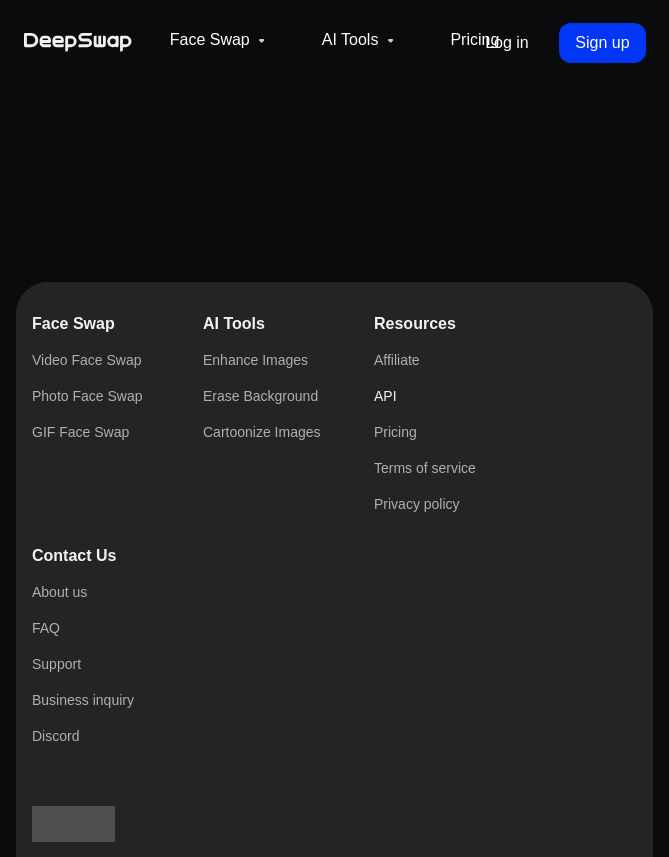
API (37, 636)
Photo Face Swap (79, 492)
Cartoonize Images (84, 582)
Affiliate (51, 618)
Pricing (537, 75)
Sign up (580, 131)
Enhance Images (76, 546)
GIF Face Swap (74, 510)
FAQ (39, 744)
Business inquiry (77, 780)
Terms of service (77, 672)
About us (53, 726)
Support (49, 762)
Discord (49, 798)
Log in (488, 131)
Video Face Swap (80, 474)
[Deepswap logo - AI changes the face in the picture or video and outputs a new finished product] (102, 36)
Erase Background (83, 564)
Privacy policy (70, 690)
